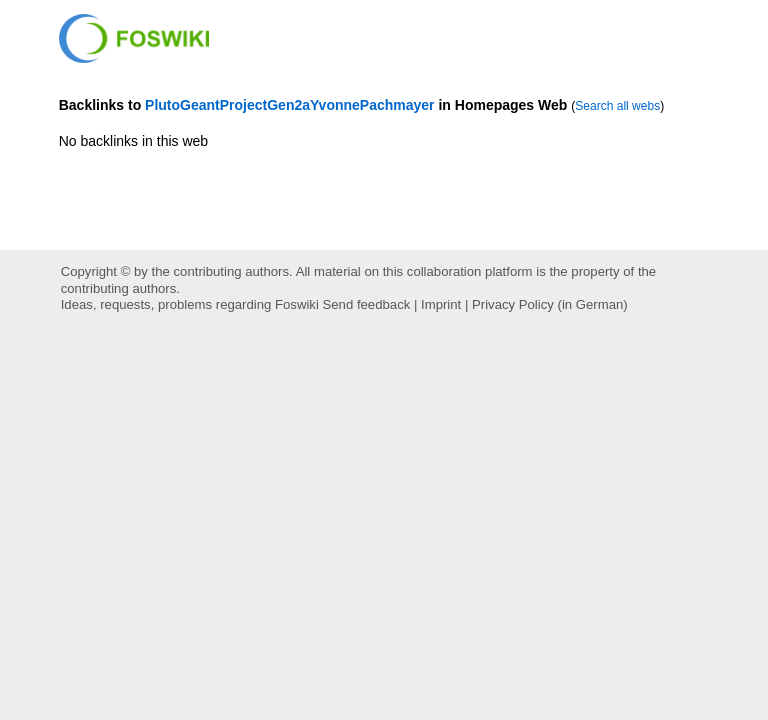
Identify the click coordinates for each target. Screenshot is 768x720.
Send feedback (367, 304)
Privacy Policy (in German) (550, 304)
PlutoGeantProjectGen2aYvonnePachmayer (289, 105)
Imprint (441, 304)
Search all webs (617, 106)
